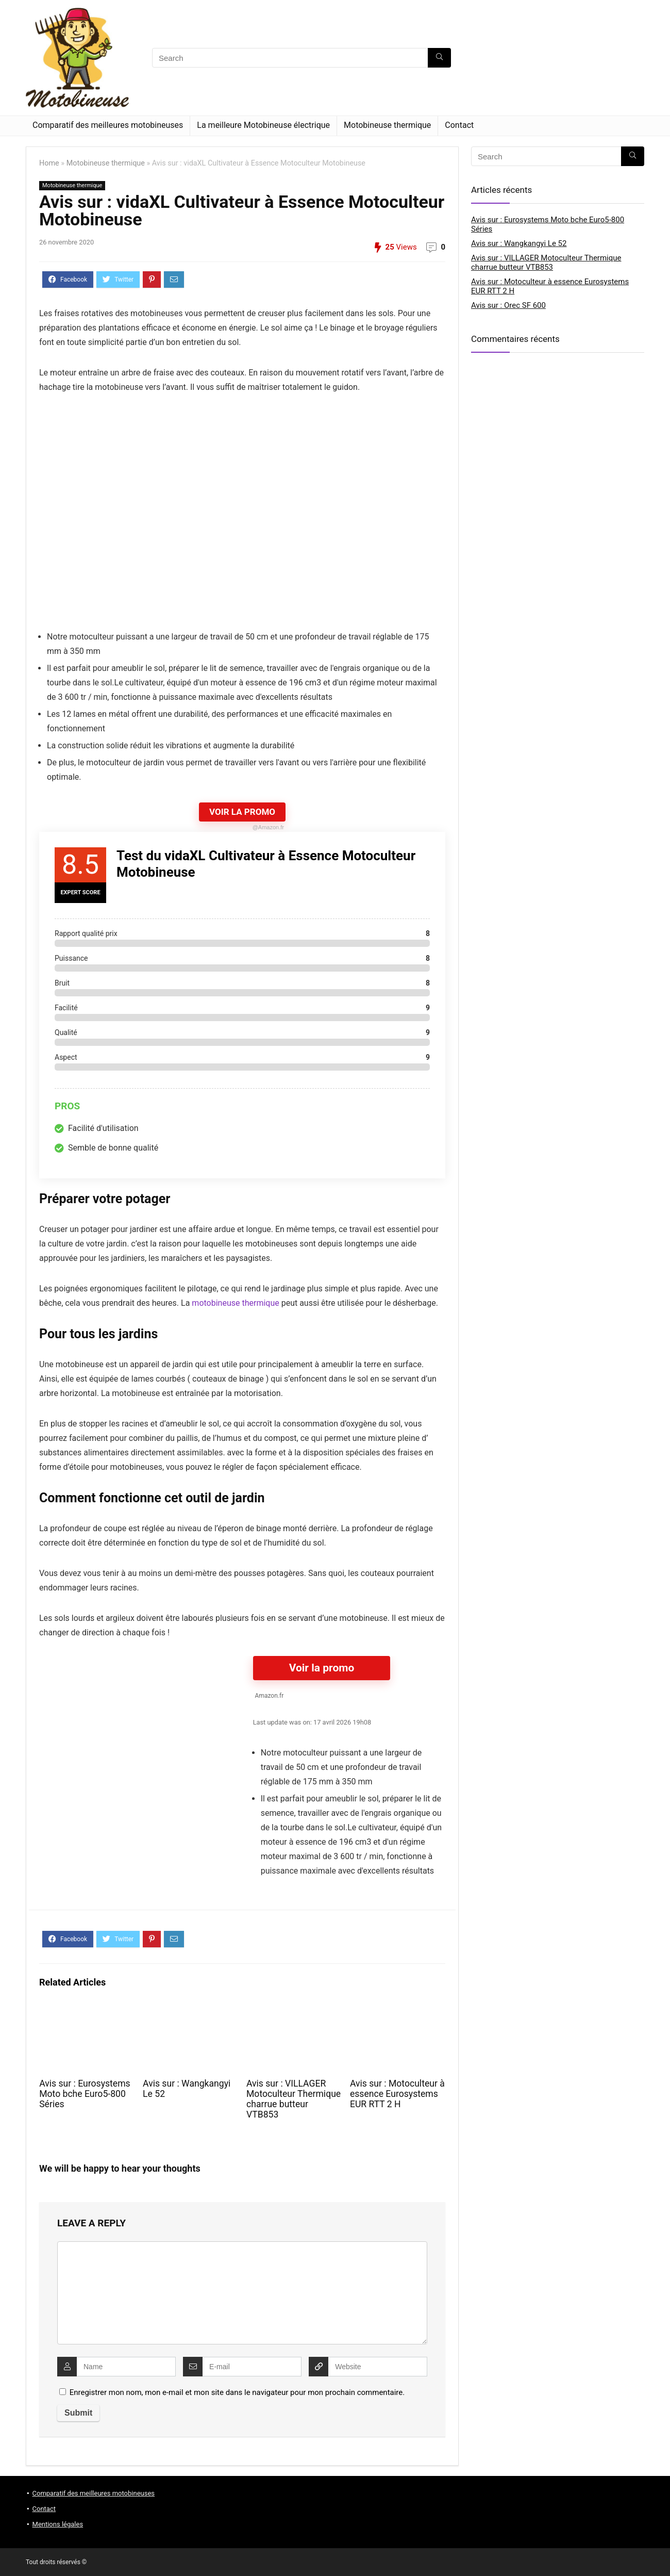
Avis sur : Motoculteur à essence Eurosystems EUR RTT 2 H (397, 2093)
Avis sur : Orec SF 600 (508, 305)
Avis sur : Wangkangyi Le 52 (518, 243)
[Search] (439, 58)
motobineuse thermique (235, 1303)
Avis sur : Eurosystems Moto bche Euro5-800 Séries (84, 2093)
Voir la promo (322, 1668)
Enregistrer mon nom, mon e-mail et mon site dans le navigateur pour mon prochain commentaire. (237, 2392)
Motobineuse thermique (387, 125)
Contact (459, 125)
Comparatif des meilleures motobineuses (107, 125)
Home (49, 163)
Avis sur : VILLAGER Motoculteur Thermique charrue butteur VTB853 (293, 2099)
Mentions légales (57, 2524)
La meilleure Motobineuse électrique (263, 125)
